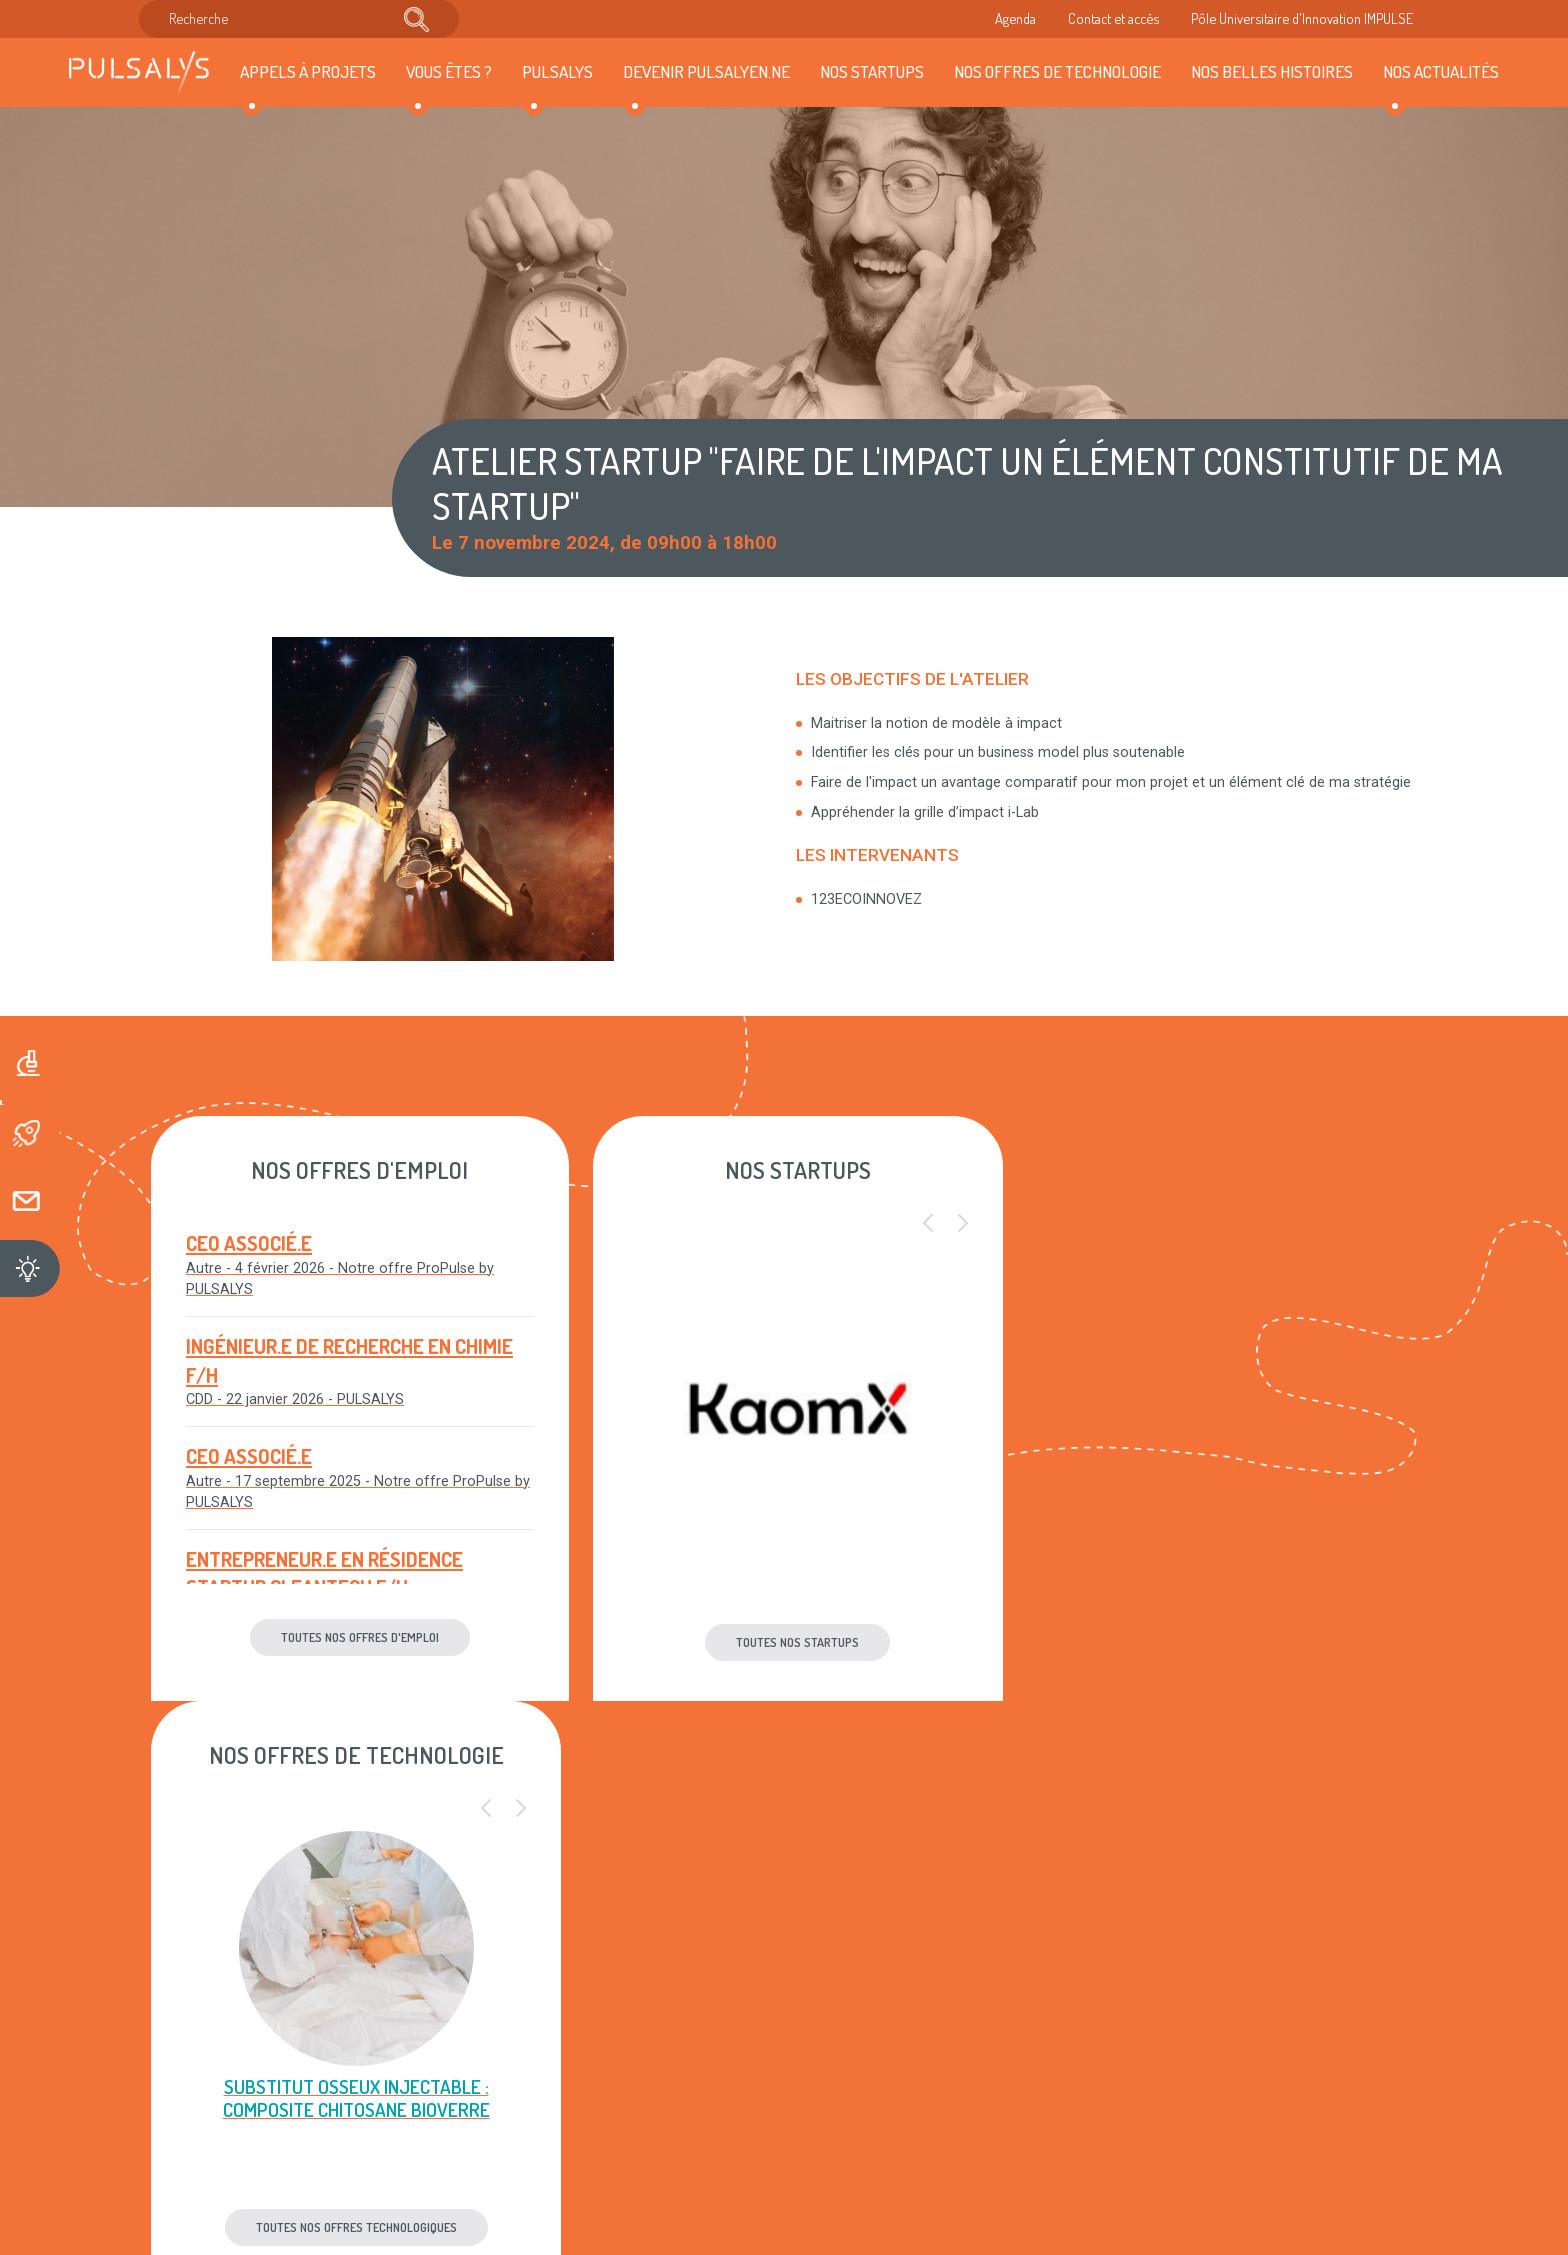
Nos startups (872, 71)
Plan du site (704, 2032)
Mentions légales (721, 1971)
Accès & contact (497, 2094)
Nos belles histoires (1272, 71)
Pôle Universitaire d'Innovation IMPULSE (1302, 18)
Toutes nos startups (784, 1642)
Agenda (1015, 18)
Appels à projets (308, 71)
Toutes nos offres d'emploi (354, 1637)
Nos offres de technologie (1057, 71)
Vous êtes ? (449, 71)
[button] (912, 1224)
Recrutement (487, 2032)
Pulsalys (557, 71)
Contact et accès (1113, 18)
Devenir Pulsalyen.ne (706, 71)
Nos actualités (1441, 71)
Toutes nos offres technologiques (1214, 1642)
